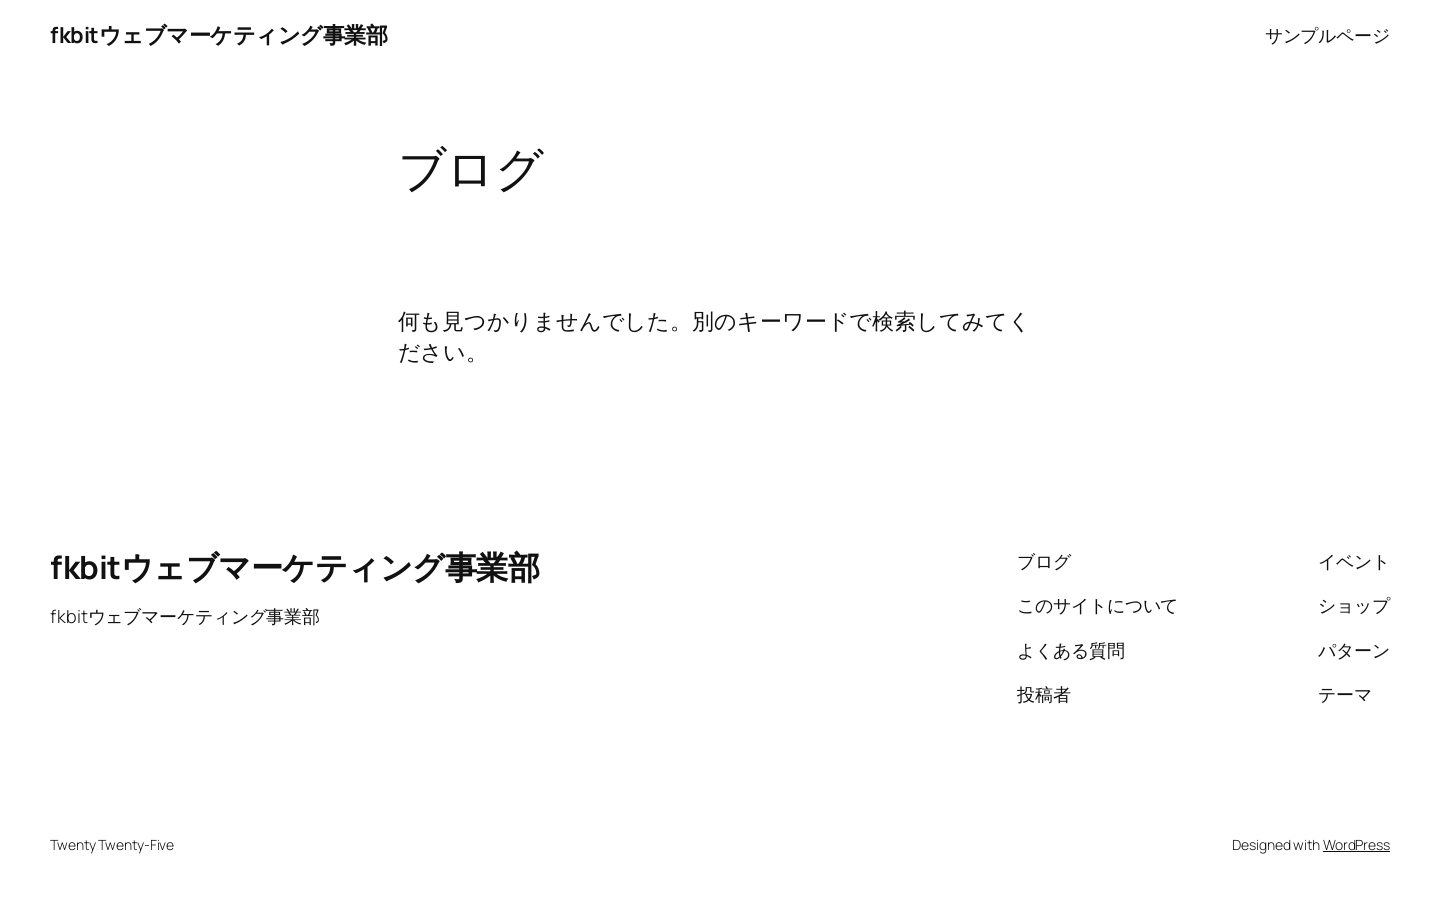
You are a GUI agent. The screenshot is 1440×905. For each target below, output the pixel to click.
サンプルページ (1327, 35)
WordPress (1356, 844)
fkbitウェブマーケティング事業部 (218, 35)
